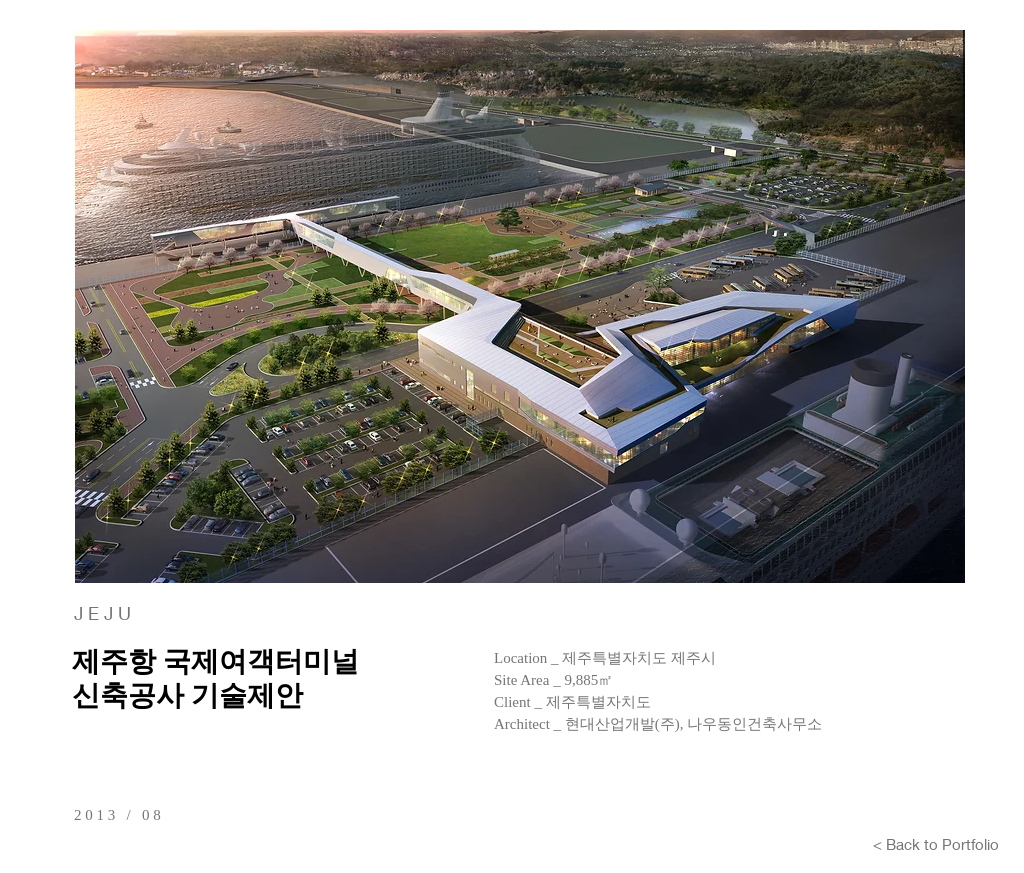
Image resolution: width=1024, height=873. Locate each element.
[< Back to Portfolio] (936, 844)
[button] (520, 306)
